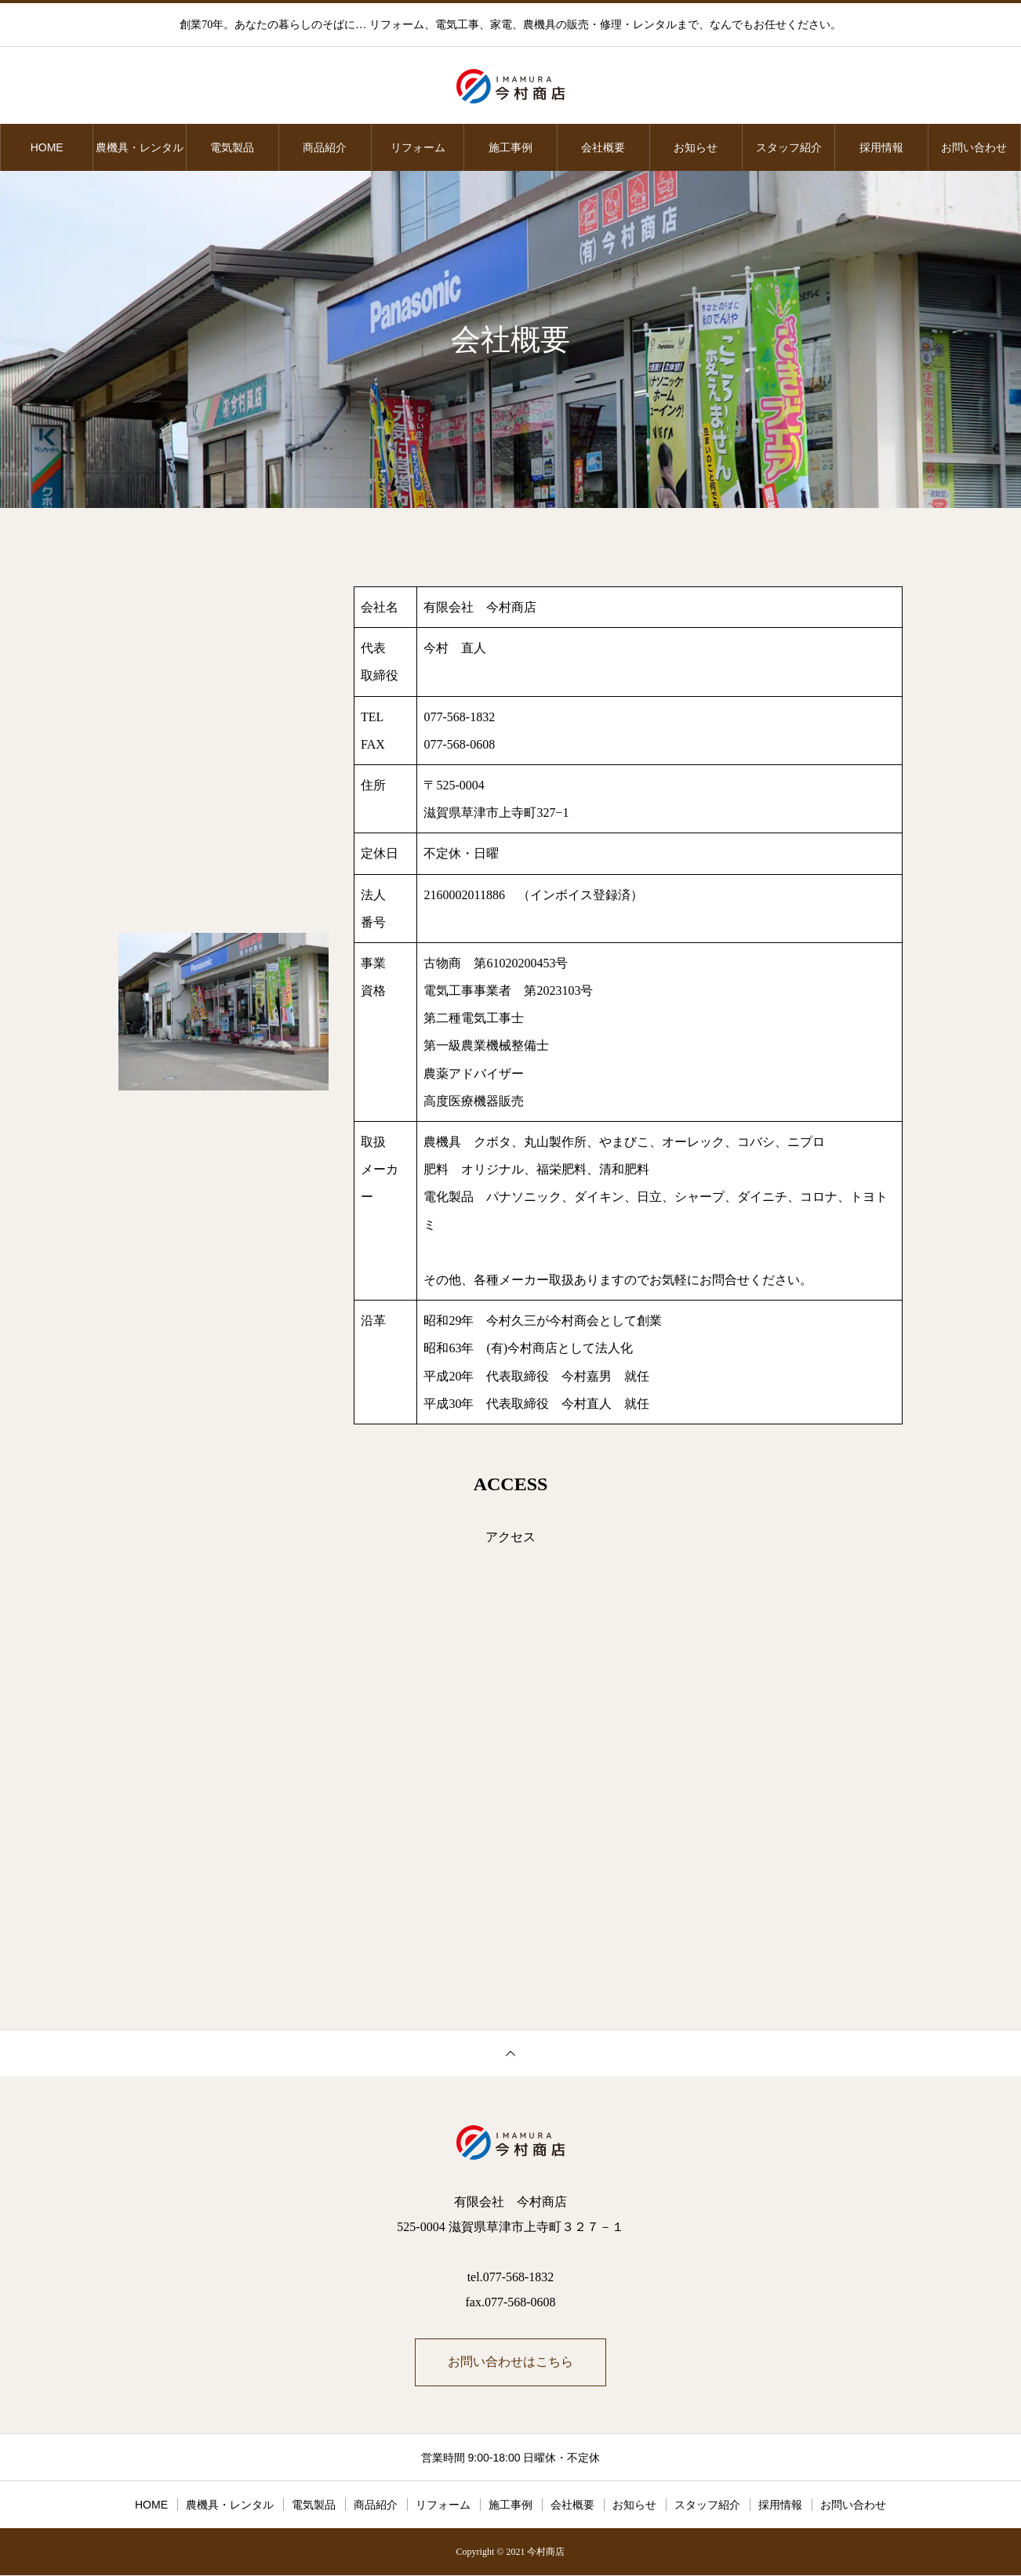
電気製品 (232, 147)
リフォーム (418, 147)
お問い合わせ (974, 147)
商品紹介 (325, 147)
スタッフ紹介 (789, 147)
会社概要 (603, 147)
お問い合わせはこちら (510, 2362)
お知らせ (696, 147)
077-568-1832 (459, 717)
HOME (47, 147)
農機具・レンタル (139, 147)
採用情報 (881, 147)
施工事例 (510, 147)
